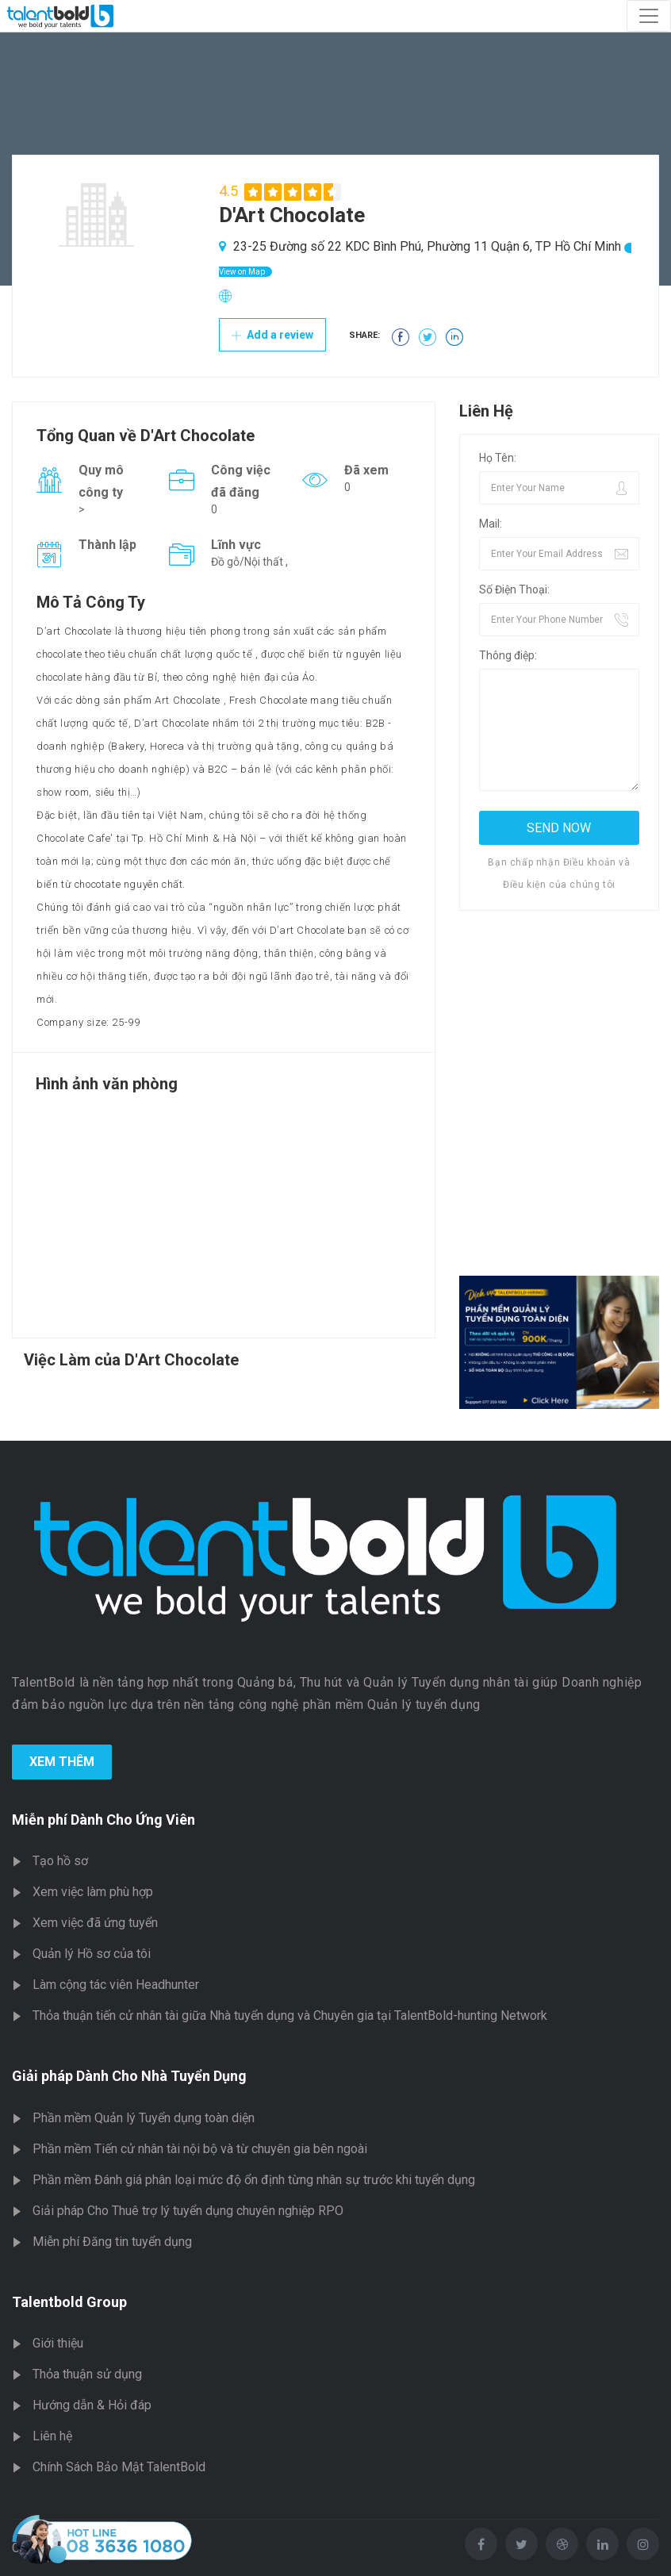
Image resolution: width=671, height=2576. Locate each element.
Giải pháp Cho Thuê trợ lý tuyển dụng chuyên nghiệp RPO (188, 2210)
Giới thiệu (58, 2343)
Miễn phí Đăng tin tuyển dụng (112, 2241)
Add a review (272, 334)
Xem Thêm (61, 1761)
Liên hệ (52, 2436)
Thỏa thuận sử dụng (87, 2374)
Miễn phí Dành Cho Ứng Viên (103, 1819)
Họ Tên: (497, 457)
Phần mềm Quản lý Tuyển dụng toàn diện (144, 2117)
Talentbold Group (69, 2302)
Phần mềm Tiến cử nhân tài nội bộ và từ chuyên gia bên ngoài (200, 2148)
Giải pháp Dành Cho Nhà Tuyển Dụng (129, 2075)
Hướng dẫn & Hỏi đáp (92, 2405)
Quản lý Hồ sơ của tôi (92, 1953)
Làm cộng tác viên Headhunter (116, 1984)
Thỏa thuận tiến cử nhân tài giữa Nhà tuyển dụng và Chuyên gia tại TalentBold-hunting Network (290, 2015)
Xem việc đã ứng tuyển (95, 1922)
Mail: (490, 523)
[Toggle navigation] (649, 16)
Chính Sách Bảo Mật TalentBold (119, 2466)
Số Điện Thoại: (514, 589)
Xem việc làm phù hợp (93, 1891)
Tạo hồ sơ (60, 1860)
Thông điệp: (508, 655)
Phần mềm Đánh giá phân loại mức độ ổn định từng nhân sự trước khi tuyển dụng (254, 2179)
